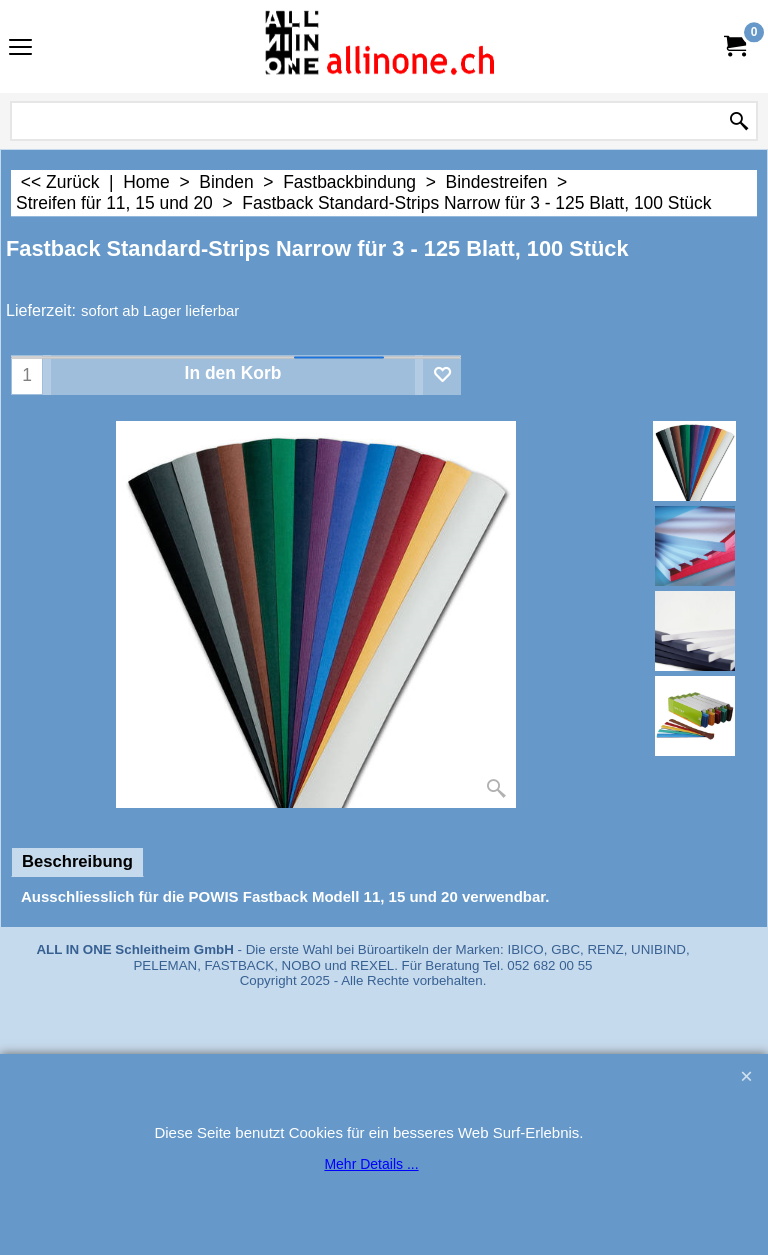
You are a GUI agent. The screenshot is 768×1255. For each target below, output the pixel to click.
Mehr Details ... (371, 1164)
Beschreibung (77, 861)
